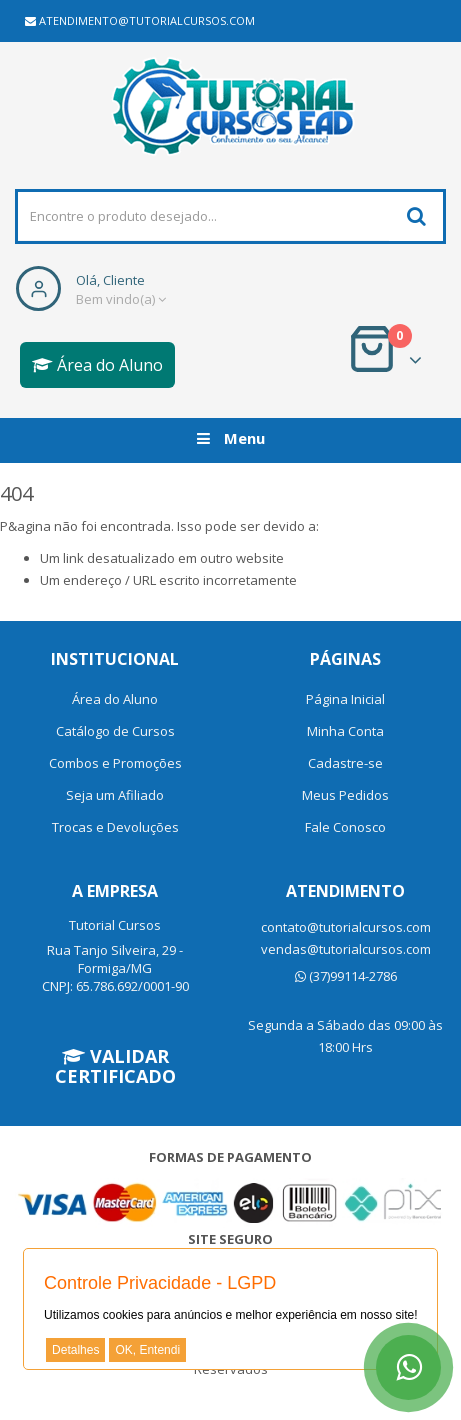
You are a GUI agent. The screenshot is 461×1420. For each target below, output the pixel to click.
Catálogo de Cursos (115, 731)
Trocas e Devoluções (115, 827)
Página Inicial (345, 699)
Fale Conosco (345, 827)
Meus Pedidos (345, 795)
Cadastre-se (345, 763)
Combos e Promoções (115, 763)
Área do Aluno (97, 365)
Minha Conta (345, 731)
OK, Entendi (147, 1350)
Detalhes (75, 1350)
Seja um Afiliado (115, 795)
